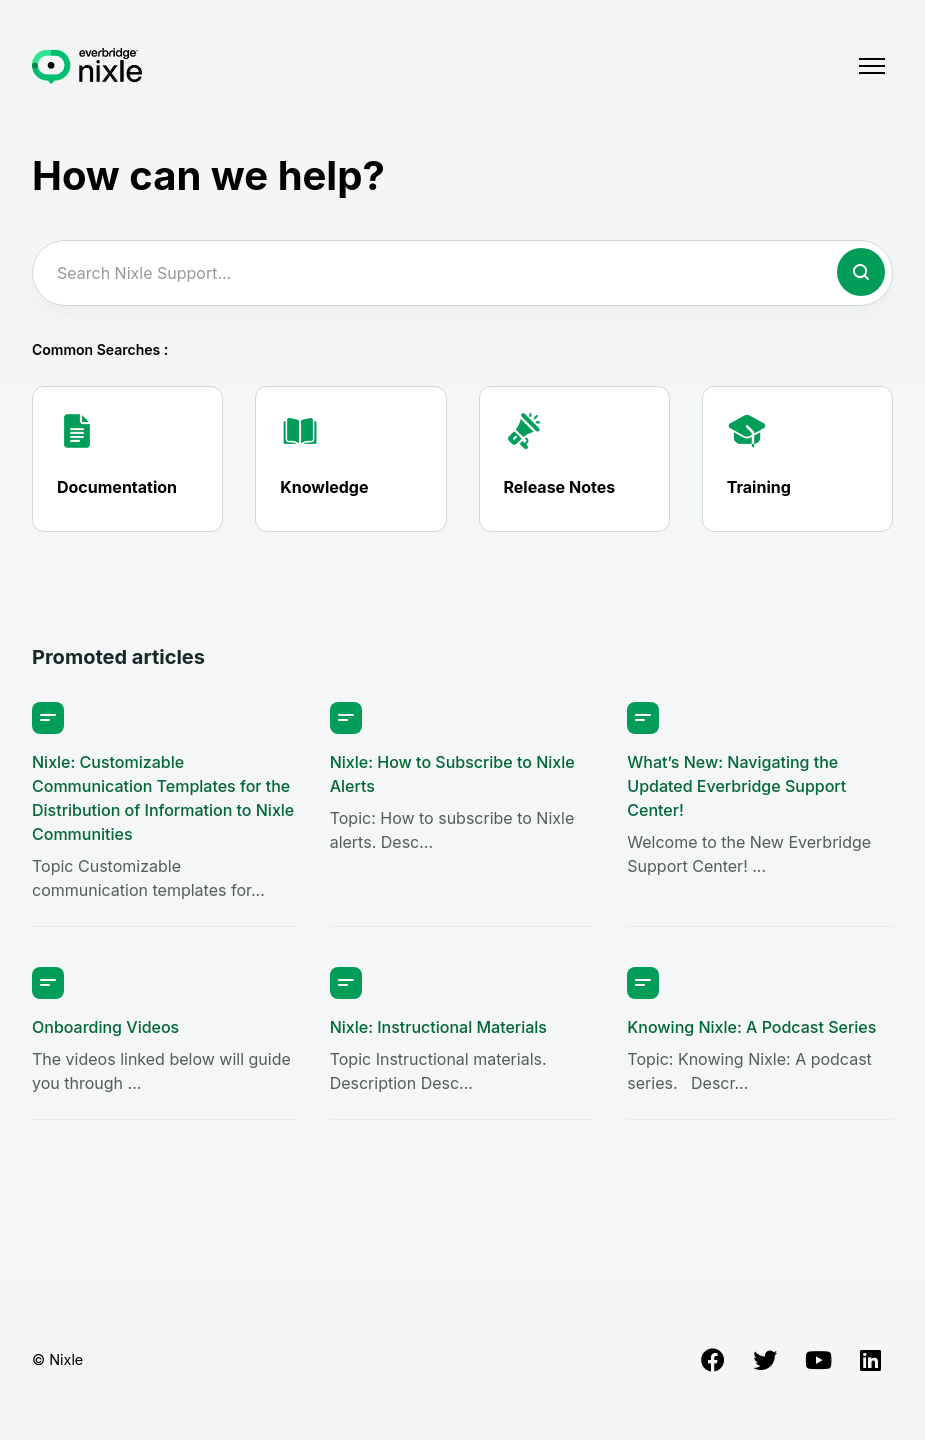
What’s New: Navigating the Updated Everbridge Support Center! (736, 786)
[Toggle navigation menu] (872, 66)
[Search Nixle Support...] (462, 273)
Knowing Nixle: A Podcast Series (751, 1027)
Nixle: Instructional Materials (438, 1027)
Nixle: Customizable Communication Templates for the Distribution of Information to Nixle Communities (163, 798)
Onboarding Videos (105, 1027)
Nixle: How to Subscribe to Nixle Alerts (452, 774)
